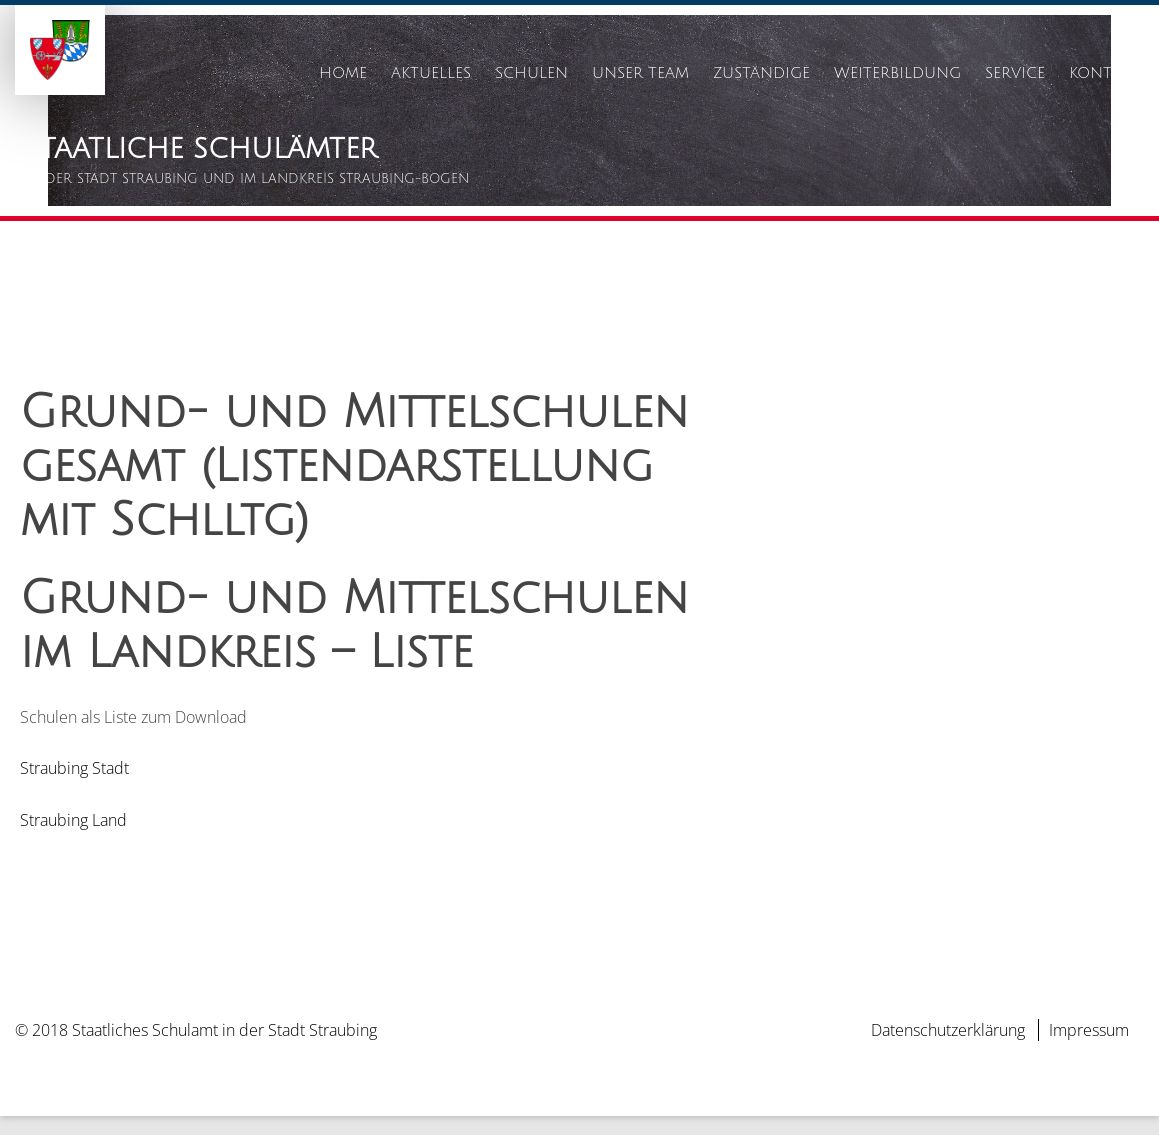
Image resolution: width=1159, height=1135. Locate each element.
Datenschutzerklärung (948, 1049)
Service (1015, 73)
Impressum (1089, 1049)
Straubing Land (73, 838)
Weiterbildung (897, 73)
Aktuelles (431, 73)
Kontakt (1104, 73)
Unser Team (640, 73)
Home (343, 73)
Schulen (531, 73)
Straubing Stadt (74, 787)
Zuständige (761, 73)
